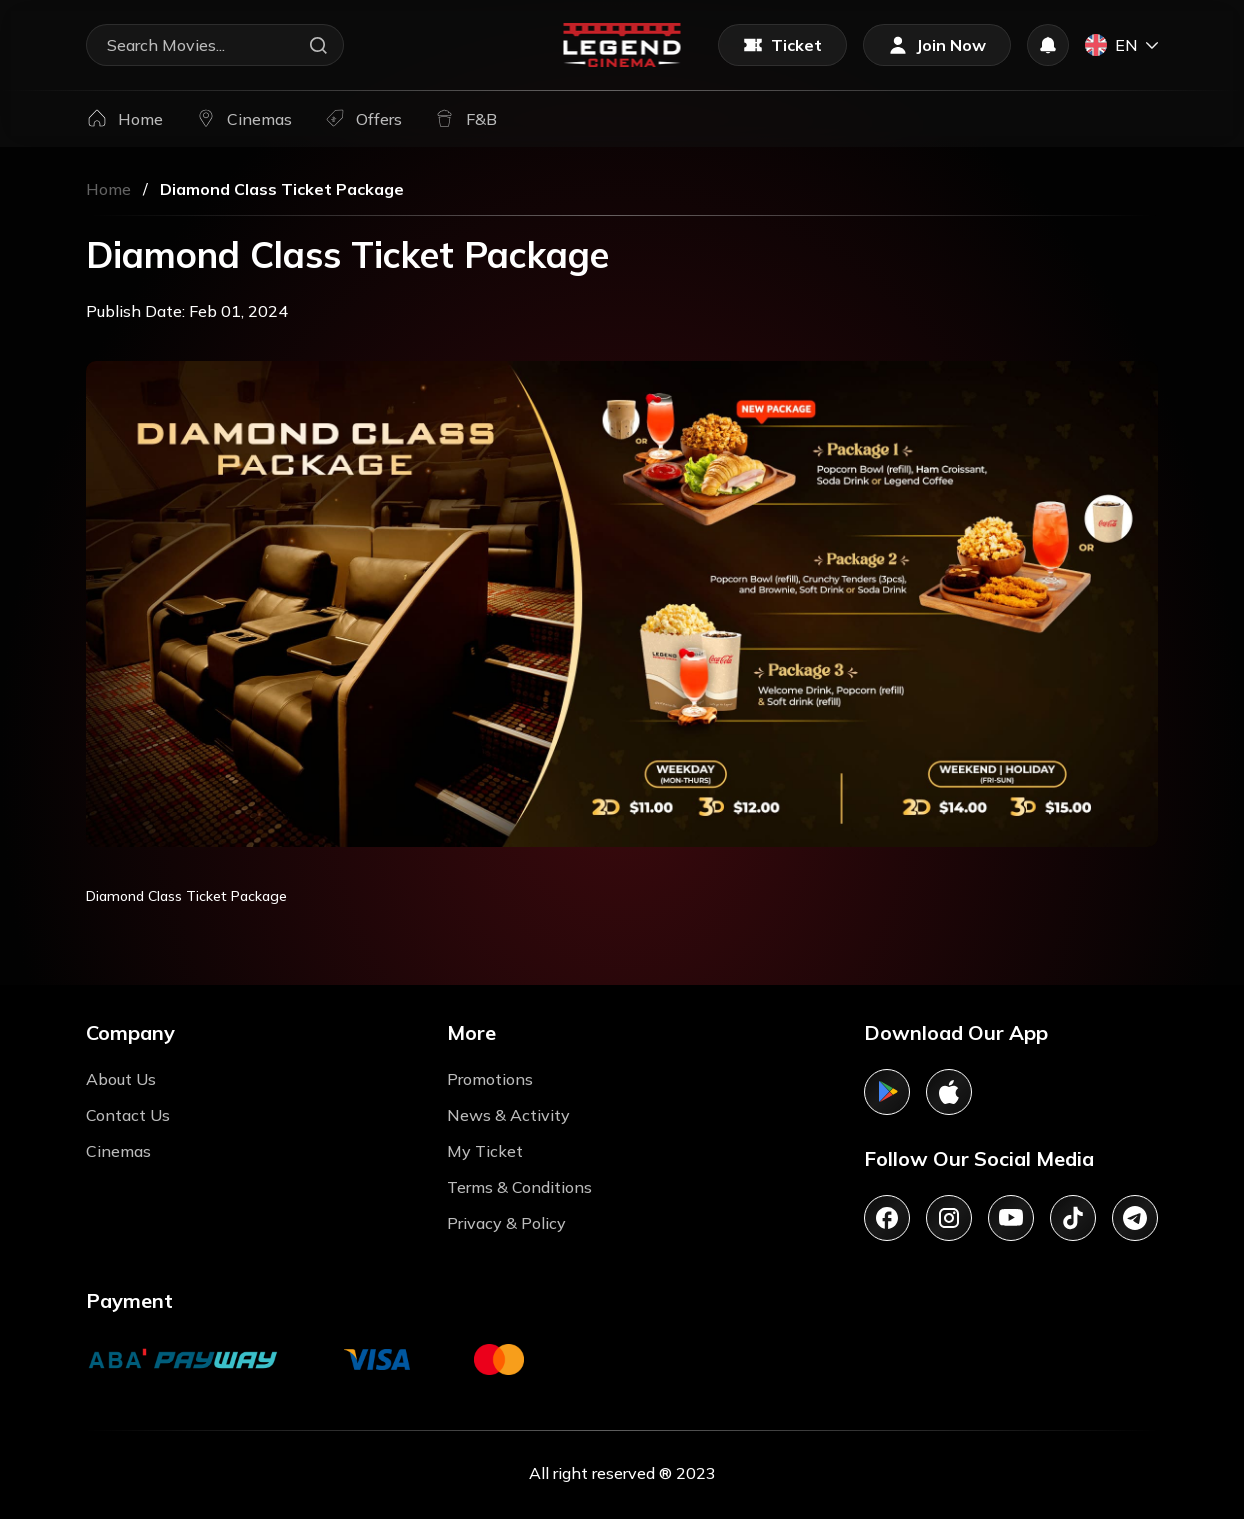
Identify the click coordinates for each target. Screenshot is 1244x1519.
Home (108, 189)
